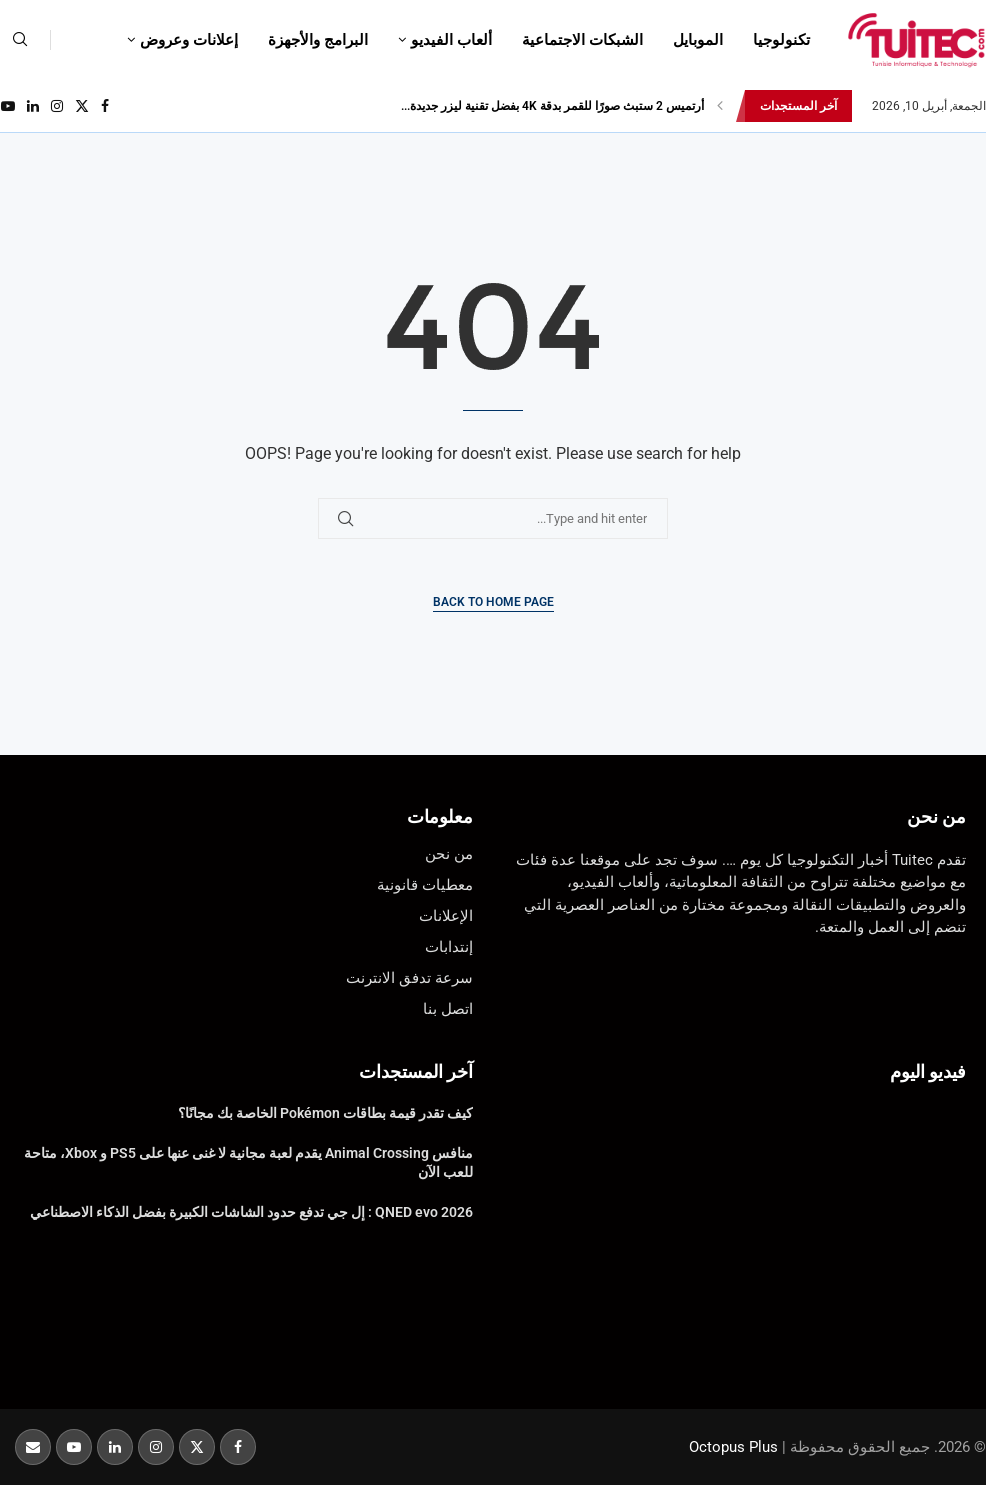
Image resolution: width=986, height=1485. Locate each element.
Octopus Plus (733, 1447)
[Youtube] (8, 106)
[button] (720, 106)
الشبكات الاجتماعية (582, 40)
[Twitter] (82, 106)
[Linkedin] (33, 106)
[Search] (20, 40)
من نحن (936, 816)
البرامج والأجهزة (318, 40)
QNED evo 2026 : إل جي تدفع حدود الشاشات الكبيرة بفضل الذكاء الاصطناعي (251, 1212)
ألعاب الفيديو (451, 40)
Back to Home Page (493, 602)
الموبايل (698, 40)
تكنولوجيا (781, 40)
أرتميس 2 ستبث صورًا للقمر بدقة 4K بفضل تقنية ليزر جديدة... (552, 106)
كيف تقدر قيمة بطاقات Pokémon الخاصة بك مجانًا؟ (325, 1113)
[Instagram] (57, 106)
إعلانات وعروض (189, 40)
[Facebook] (105, 106)
